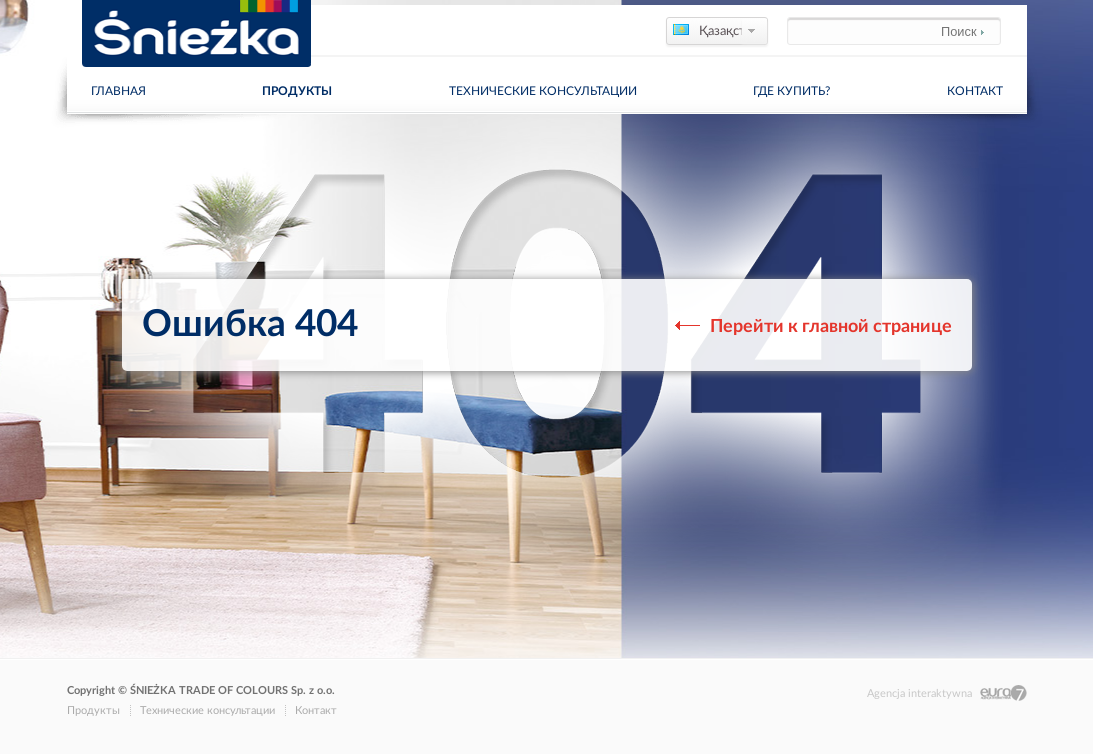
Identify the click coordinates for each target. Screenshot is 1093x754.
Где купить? (791, 91)
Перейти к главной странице (818, 326)
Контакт (975, 91)
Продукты (297, 91)
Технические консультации (543, 91)
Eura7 (1003, 693)
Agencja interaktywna (919, 693)
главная (118, 91)
